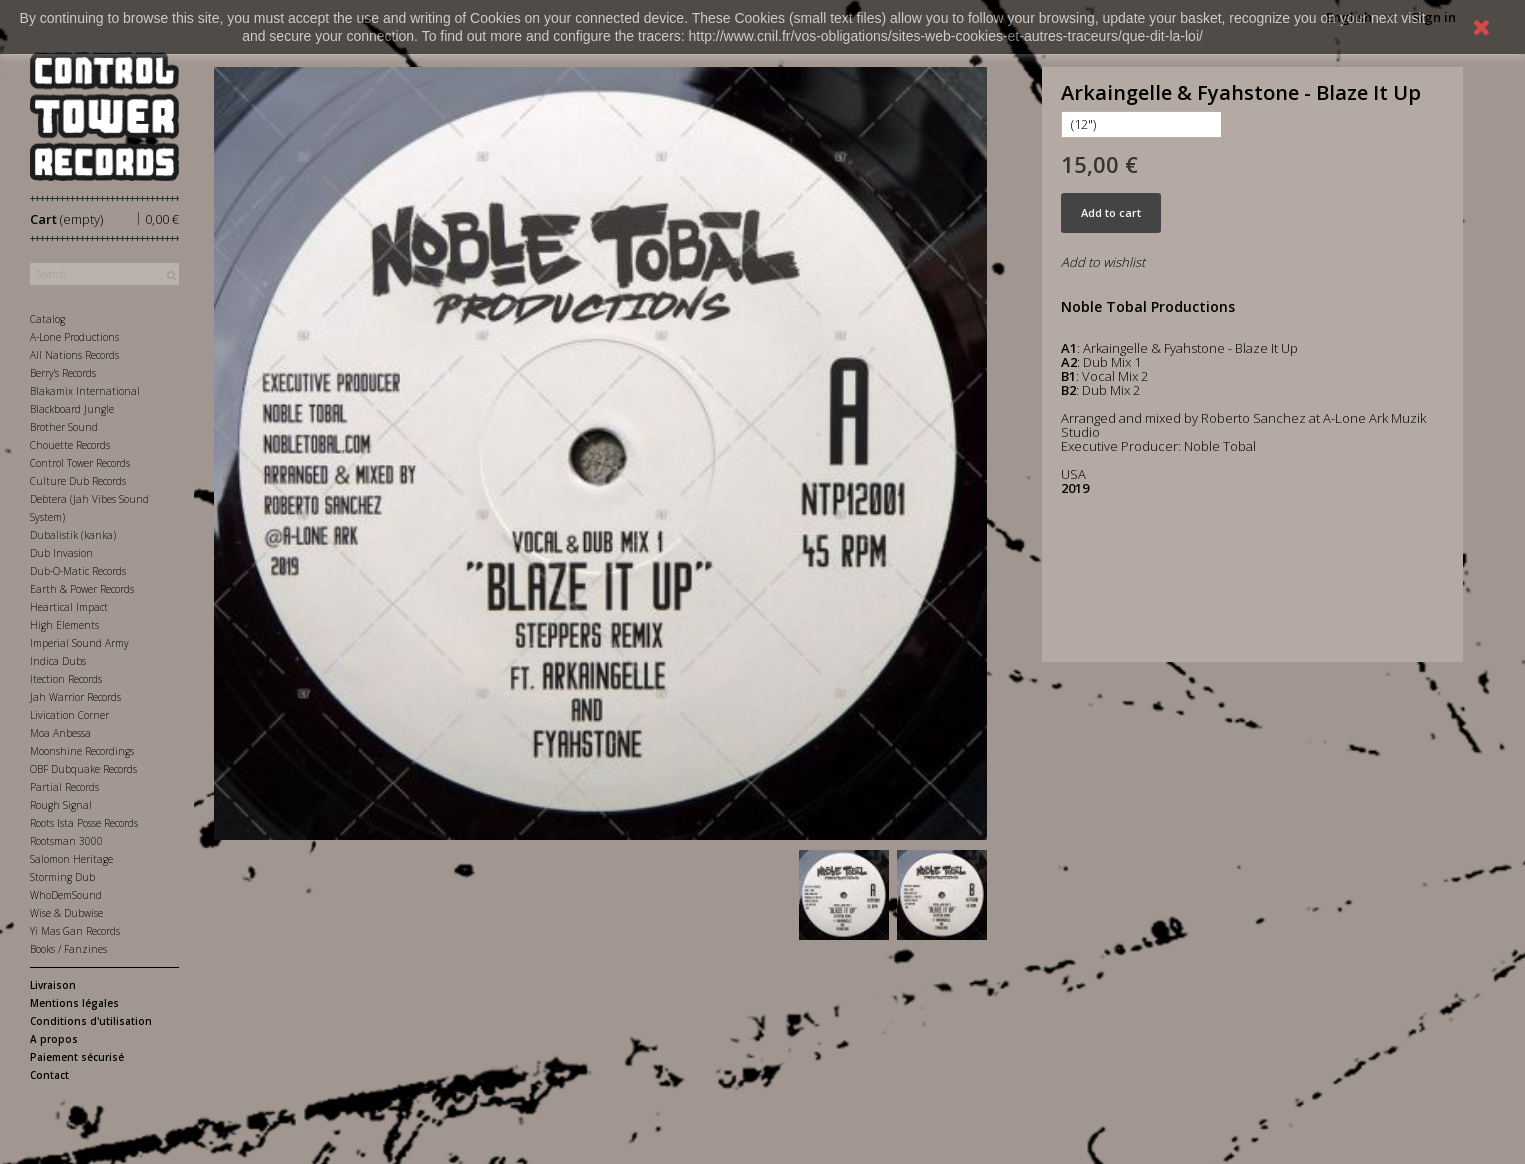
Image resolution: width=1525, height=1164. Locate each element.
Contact (49, 1075)
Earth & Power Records (82, 589)
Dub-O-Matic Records (78, 571)
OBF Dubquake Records (83, 769)
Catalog (47, 319)
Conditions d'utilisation (91, 1021)
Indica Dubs (58, 661)
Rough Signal (61, 805)
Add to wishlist (1103, 262)
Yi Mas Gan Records (75, 931)
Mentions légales (74, 1003)
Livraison (53, 985)
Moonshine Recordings (82, 751)
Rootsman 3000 (66, 841)
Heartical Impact (69, 607)
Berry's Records (63, 373)
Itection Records (66, 679)
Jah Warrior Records (75, 697)
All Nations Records (74, 355)
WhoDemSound (66, 895)
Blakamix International (85, 391)
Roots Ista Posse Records (84, 823)
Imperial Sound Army (79, 643)
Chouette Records (70, 445)
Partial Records (64, 787)
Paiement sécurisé (77, 1057)
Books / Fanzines (68, 949)
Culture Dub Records (78, 481)
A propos (54, 1039)
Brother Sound (64, 427)
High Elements (64, 625)
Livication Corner (69, 715)
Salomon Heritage (71, 859)
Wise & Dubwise (66, 913)
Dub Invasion (61, 553)
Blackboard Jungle (72, 409)
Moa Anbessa (60, 733)
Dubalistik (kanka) (73, 535)
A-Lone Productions (74, 337)
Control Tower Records (80, 463)
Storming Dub (62, 877)
